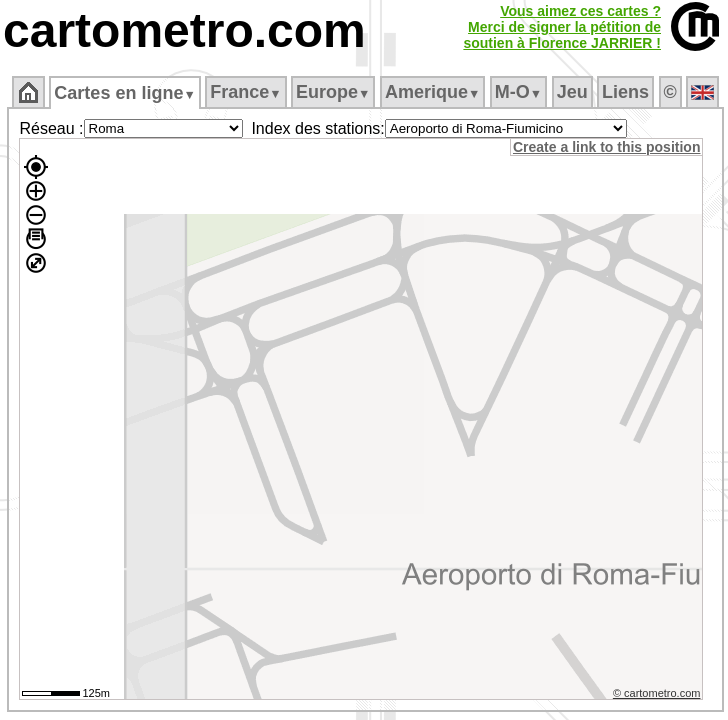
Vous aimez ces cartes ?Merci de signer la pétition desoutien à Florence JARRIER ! (562, 27)
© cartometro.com (657, 693)
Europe (333, 92)
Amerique (432, 92)
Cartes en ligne (124, 93)
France (245, 92)
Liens (625, 92)
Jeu (572, 92)
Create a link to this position (606, 147)
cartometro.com (184, 30)
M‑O (518, 92)
